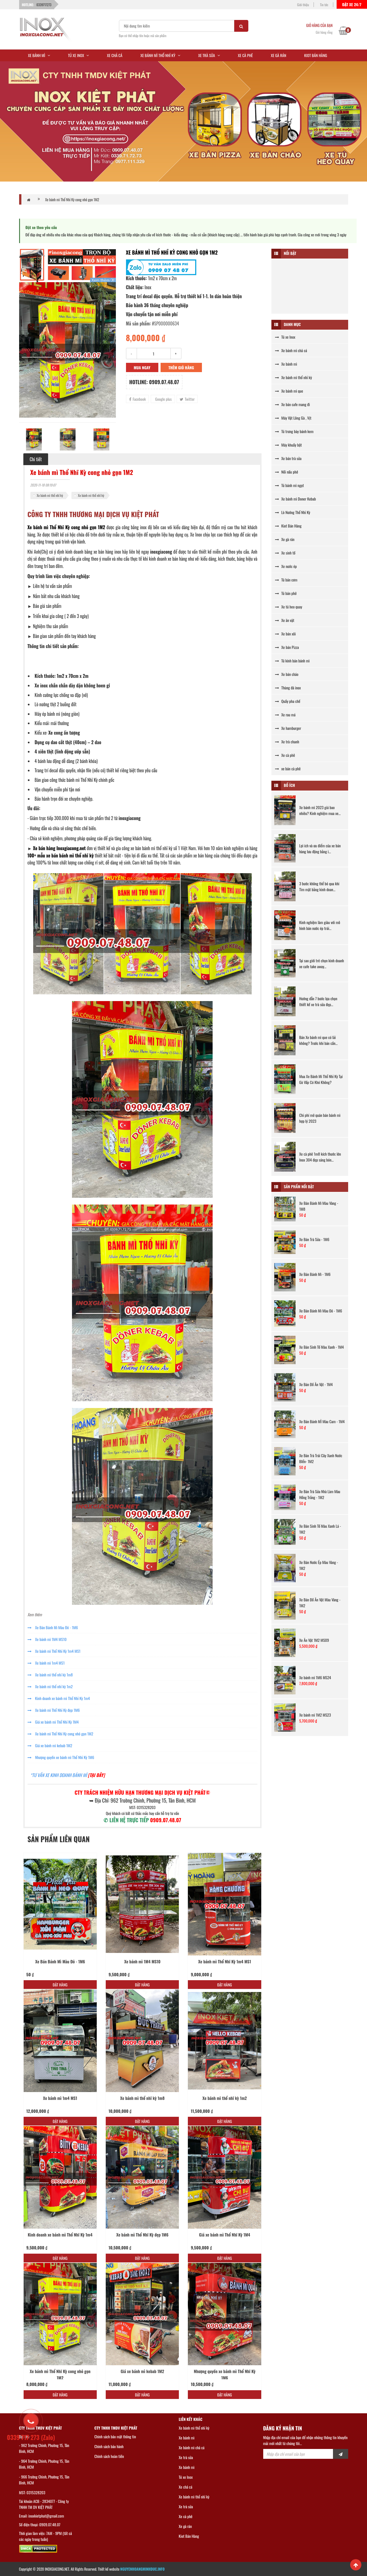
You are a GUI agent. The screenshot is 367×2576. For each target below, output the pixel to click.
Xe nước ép (286, 566)
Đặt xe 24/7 (351, 4)
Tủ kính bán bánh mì (292, 661)
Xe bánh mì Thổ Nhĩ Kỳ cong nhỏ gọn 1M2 (72, 199)
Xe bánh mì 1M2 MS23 (315, 1715)
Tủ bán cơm (286, 580)
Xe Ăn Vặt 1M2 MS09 (314, 1640)
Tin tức (324, 4)
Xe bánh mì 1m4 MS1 (46, 1663)
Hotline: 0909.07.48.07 (154, 382)
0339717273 (44, 4)
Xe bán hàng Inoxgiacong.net (59, 848)
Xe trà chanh (287, 741)
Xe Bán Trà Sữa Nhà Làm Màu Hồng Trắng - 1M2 (319, 1494)
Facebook (137, 399)
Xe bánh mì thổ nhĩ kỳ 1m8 (50, 1675)
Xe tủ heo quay (288, 607)
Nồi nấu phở (286, 472)
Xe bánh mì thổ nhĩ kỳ (50, 495)
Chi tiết (36, 459)
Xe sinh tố (285, 553)
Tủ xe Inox (285, 337)
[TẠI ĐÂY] (96, 1775)
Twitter (187, 399)
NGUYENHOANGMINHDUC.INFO (142, 2569)
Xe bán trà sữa (288, 458)
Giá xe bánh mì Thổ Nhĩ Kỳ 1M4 (53, 1722)
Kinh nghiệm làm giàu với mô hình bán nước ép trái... (319, 925)
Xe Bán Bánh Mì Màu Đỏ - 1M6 (53, 1627)
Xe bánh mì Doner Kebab (295, 499)
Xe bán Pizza (287, 647)
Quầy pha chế (287, 701)
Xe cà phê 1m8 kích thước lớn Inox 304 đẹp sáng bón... (320, 1157)
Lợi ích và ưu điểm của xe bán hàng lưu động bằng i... (320, 848)
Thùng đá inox (288, 688)
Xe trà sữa (186, 2457)
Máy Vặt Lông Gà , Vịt (293, 418)
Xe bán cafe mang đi (292, 404)
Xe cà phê (285, 755)
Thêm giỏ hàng (181, 367)
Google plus (163, 399)
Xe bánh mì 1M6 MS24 (315, 1677)
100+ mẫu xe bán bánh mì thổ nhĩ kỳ (61, 855)
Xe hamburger (288, 728)
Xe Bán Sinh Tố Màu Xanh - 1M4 (321, 1347)
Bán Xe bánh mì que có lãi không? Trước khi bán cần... (318, 1040)
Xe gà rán (284, 539)
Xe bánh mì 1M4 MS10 (47, 1639)
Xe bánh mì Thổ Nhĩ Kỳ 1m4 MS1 (54, 1651)
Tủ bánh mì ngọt (289, 485)
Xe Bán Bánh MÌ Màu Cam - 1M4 (322, 1421)
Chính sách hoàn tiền (109, 2456)
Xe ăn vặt (284, 620)
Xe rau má (285, 714)
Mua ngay (142, 367)
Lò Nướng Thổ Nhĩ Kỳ (292, 512)
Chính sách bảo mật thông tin (115, 2436)
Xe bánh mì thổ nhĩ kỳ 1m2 (50, 1686)
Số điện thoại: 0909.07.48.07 (39, 2524)
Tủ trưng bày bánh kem (294, 431)
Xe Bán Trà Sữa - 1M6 (314, 1239)
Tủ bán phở (285, 593)
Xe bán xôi (285, 634)
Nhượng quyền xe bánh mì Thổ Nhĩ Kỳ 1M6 (61, 1757)
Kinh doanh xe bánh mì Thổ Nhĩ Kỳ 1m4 (59, 1698)
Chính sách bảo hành (109, 2446)
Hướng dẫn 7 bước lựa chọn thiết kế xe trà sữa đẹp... (318, 1001)
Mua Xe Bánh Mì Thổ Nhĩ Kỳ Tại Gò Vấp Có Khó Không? (321, 1079)
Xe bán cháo (286, 674)
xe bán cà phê (288, 768)
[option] (67, 350)
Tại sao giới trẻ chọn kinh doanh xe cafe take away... (321, 963)
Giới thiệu (303, 4)
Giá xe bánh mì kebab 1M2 (50, 1745)
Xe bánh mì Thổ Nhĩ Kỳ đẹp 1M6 (54, 1710)
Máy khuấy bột (288, 445)
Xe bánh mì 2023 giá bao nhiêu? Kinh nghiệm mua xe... (320, 810)
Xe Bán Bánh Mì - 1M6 (314, 1274)
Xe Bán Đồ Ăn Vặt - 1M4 (316, 1384)
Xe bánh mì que (289, 391)
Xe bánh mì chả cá (291, 350)
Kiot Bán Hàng (288, 526)
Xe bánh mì (286, 364)
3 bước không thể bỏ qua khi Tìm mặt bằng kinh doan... (319, 886)
